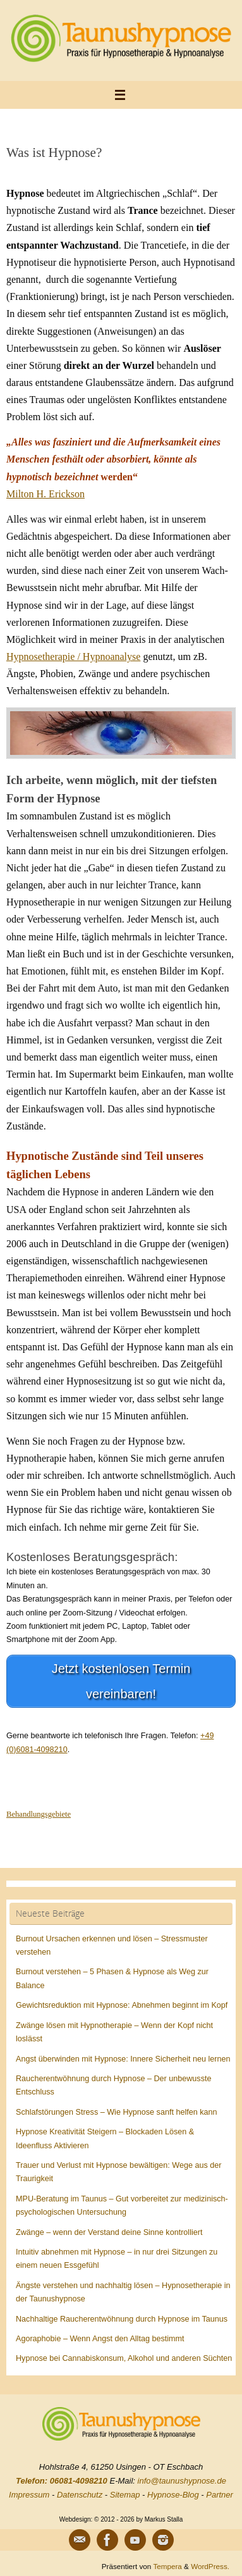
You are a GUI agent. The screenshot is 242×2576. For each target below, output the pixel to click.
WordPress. (210, 2566)
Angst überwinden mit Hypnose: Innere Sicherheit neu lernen (123, 2059)
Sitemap (125, 2494)
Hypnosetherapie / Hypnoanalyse (73, 656)
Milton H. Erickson (45, 493)
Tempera (167, 2566)
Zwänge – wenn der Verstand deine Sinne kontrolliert (109, 2232)
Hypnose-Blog (173, 2494)
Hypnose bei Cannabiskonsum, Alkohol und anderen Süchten (124, 2358)
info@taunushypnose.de (182, 2481)
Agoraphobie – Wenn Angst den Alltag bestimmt (100, 2338)
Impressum (29, 2494)
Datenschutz (79, 2494)
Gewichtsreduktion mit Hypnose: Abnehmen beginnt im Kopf (121, 2005)
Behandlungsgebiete (38, 1814)
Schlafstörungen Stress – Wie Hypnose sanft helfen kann (116, 2112)
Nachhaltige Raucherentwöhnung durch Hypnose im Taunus (121, 2319)
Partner (219, 2494)
